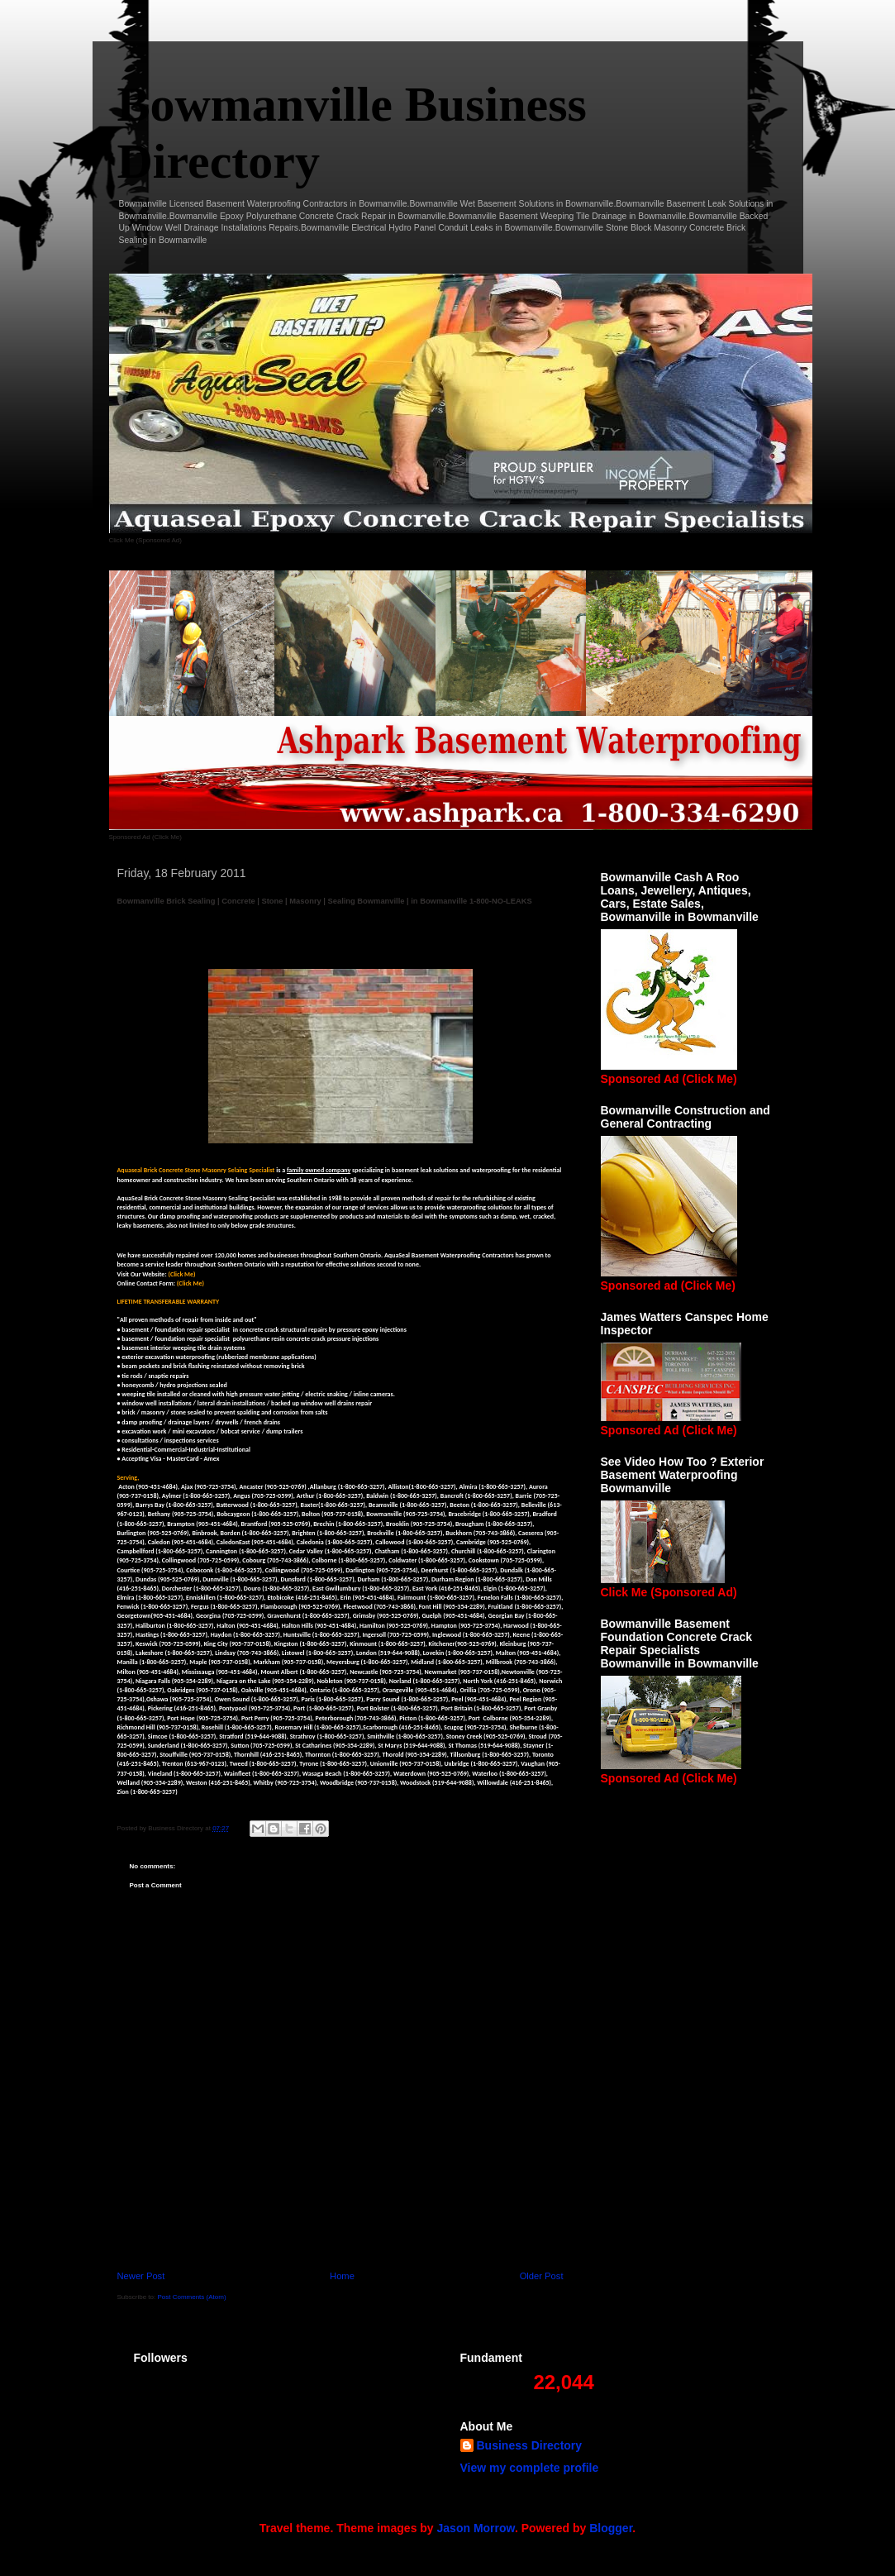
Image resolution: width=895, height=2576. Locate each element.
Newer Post (141, 2276)
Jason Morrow (476, 2528)
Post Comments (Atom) (191, 2297)
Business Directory (530, 2445)
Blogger (610, 2528)
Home (342, 2276)
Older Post (542, 2276)
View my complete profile (529, 2467)
